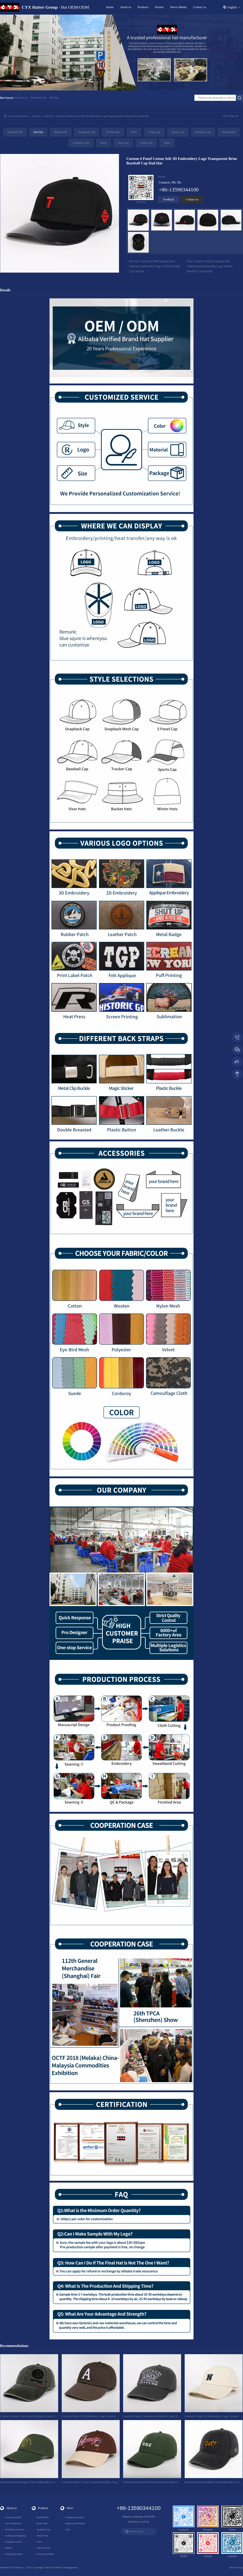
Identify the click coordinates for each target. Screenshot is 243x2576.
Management (71, 2567)
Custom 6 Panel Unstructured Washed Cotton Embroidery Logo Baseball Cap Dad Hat (152, 2416)
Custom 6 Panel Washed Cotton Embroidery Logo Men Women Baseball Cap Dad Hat (213, 2482)
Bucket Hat (60, 132)
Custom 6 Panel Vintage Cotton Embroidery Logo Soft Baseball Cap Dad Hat (29, 2482)
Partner (159, 7)
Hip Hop (54, 98)
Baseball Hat (15, 132)
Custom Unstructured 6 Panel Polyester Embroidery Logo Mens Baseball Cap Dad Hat (152, 2482)
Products (143, 7)
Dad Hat (48, 116)
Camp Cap (154, 132)
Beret (103, 142)
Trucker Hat (113, 132)
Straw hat (123, 142)
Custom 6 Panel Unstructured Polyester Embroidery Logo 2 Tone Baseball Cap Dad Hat (154, 266)
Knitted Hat (228, 132)
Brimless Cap (203, 132)
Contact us (199, 7)
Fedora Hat (146, 142)
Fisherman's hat (38, 98)
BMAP (58, 2567)
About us (125, 7)
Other (167, 142)
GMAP (48, 2567)
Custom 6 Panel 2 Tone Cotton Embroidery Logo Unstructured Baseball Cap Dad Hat (91, 2482)
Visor (134, 132)
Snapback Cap (86, 132)
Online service (136, 2531)
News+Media (178, 7)
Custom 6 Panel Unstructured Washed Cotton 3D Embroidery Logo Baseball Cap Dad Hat (29, 2416)
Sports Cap (178, 132)
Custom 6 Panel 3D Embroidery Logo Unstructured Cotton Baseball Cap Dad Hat (91, 2416)
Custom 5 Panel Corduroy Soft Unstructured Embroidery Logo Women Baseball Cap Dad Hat (210, 266)
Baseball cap (21, 98)
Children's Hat (81, 142)
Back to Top (236, 2567)
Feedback (168, 199)
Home (110, 7)
